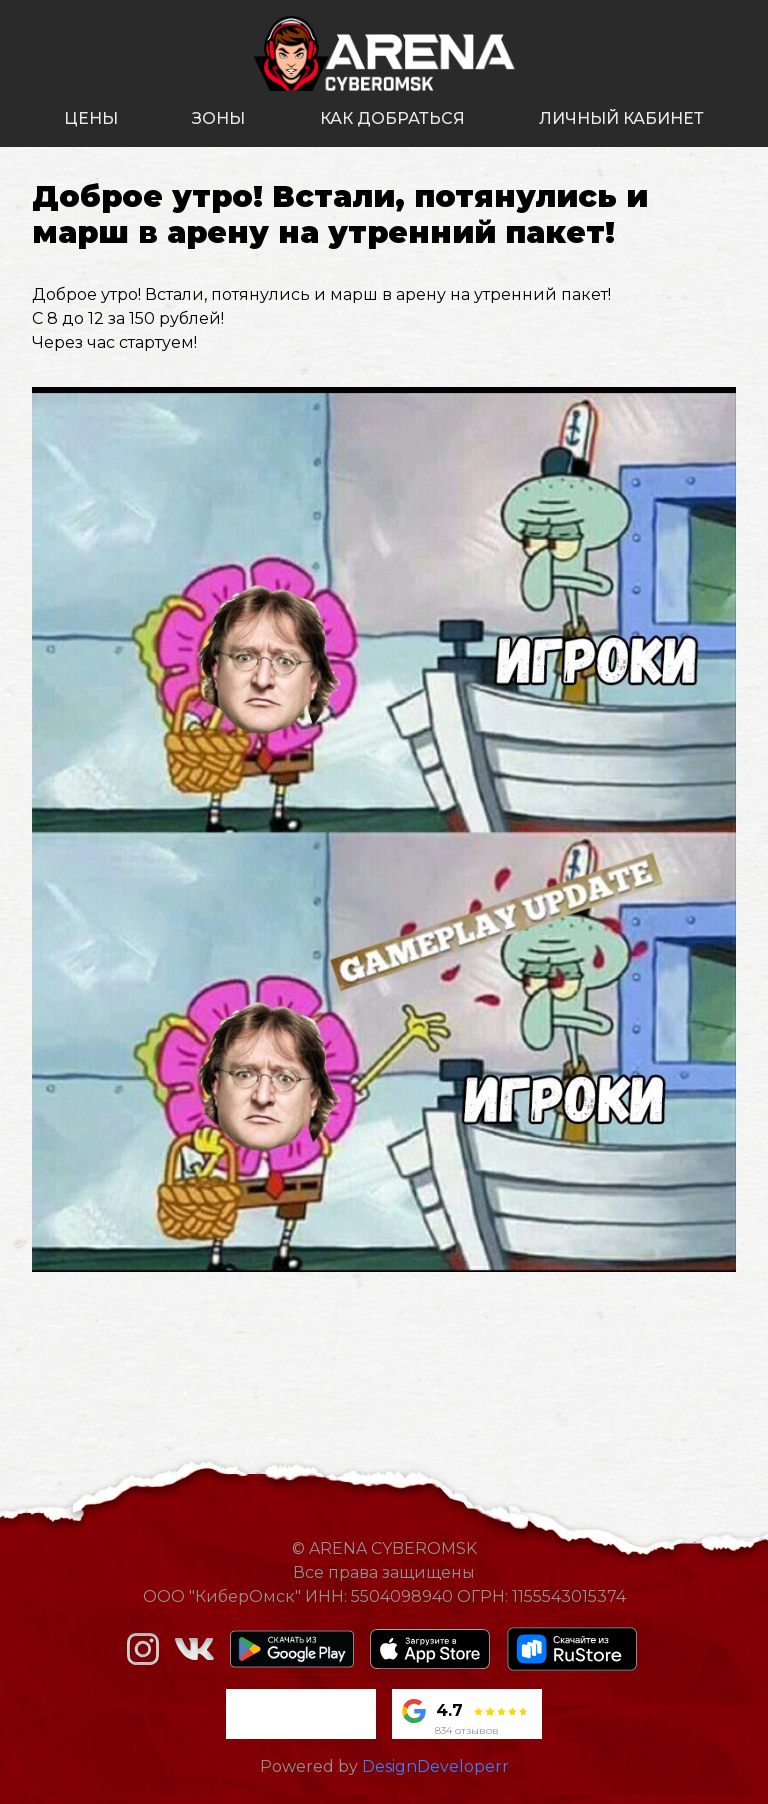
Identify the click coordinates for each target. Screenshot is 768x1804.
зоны (218, 118)
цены (91, 118)
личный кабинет (621, 118)
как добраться (392, 118)
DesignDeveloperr (435, 1766)
